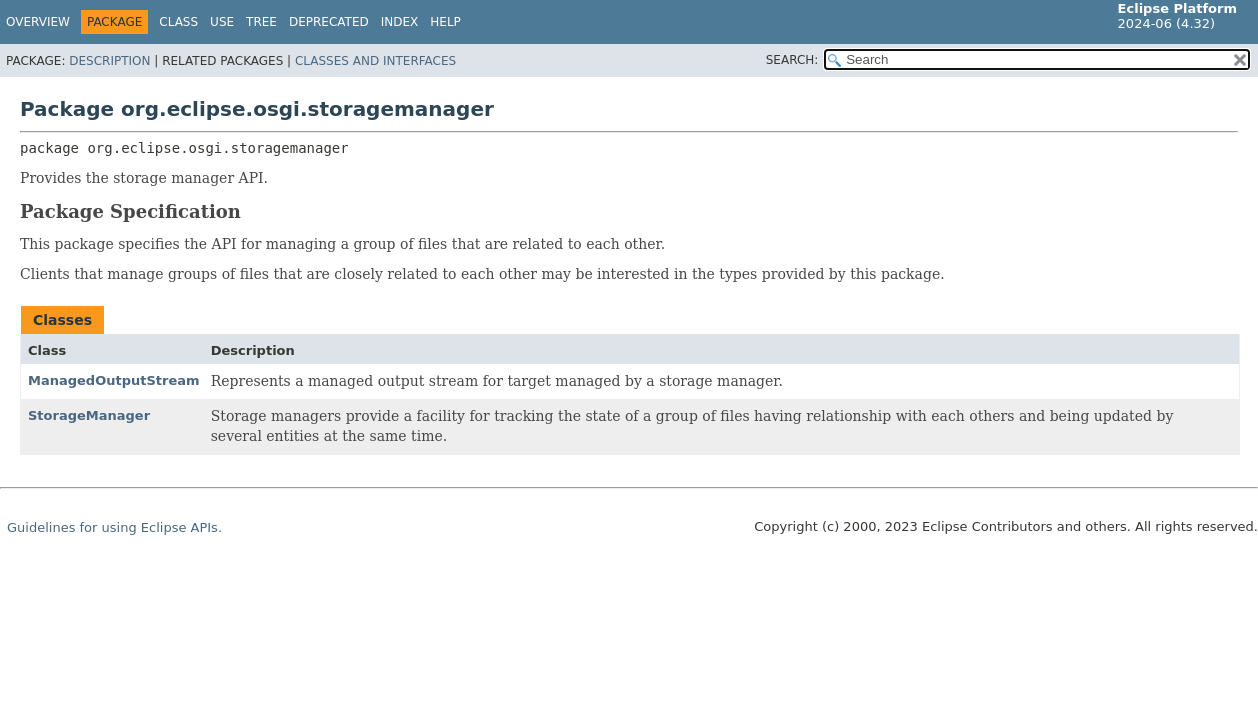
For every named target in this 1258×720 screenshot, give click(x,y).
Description (109, 61)
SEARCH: (792, 60)
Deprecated (329, 22)
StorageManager (89, 415)
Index (400, 22)
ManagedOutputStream (114, 380)
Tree (261, 22)
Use (222, 22)
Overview (38, 22)
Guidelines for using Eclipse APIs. (114, 527)
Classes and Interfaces (375, 61)
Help (445, 22)
